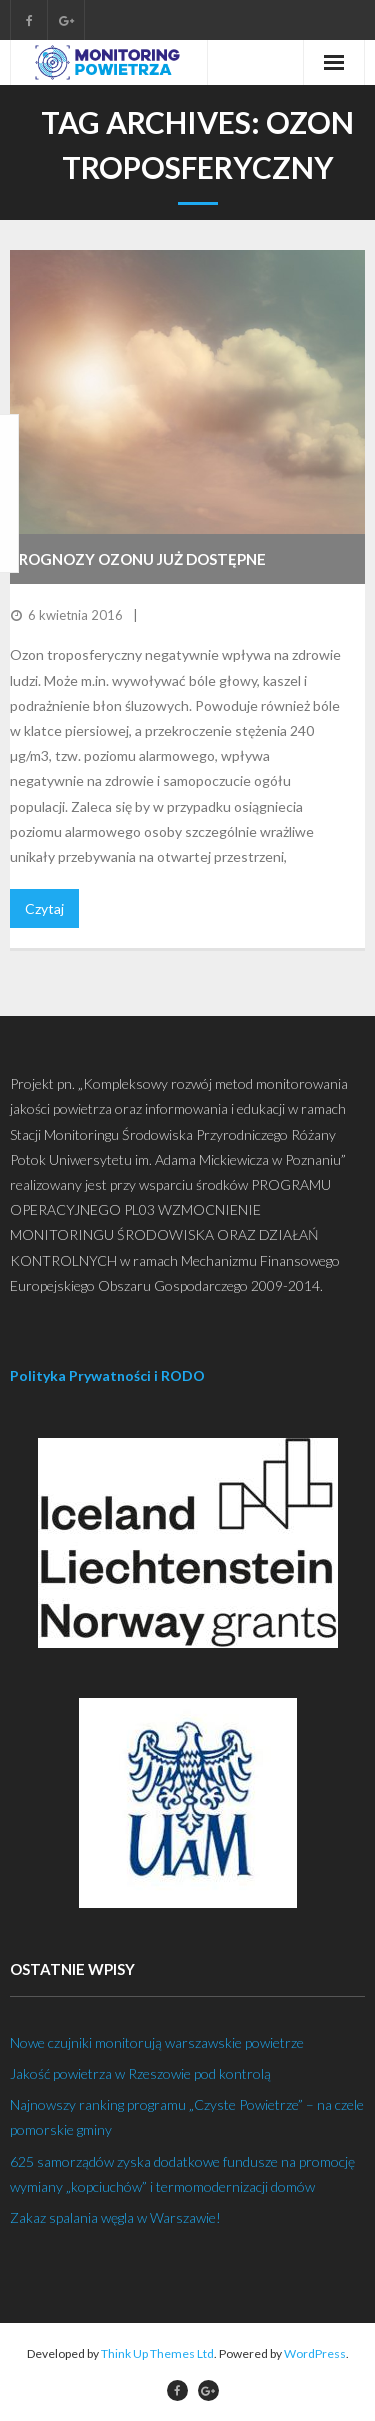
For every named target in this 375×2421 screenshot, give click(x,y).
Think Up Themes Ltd (157, 2353)
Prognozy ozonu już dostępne (138, 559)
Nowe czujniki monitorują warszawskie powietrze (157, 2042)
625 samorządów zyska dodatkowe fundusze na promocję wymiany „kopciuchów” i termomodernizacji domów (182, 2174)
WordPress (315, 2353)
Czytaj (44, 908)
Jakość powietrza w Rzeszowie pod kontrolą (140, 2073)
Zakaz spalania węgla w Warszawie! (115, 2217)
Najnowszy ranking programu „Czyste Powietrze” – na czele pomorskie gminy (187, 2117)
